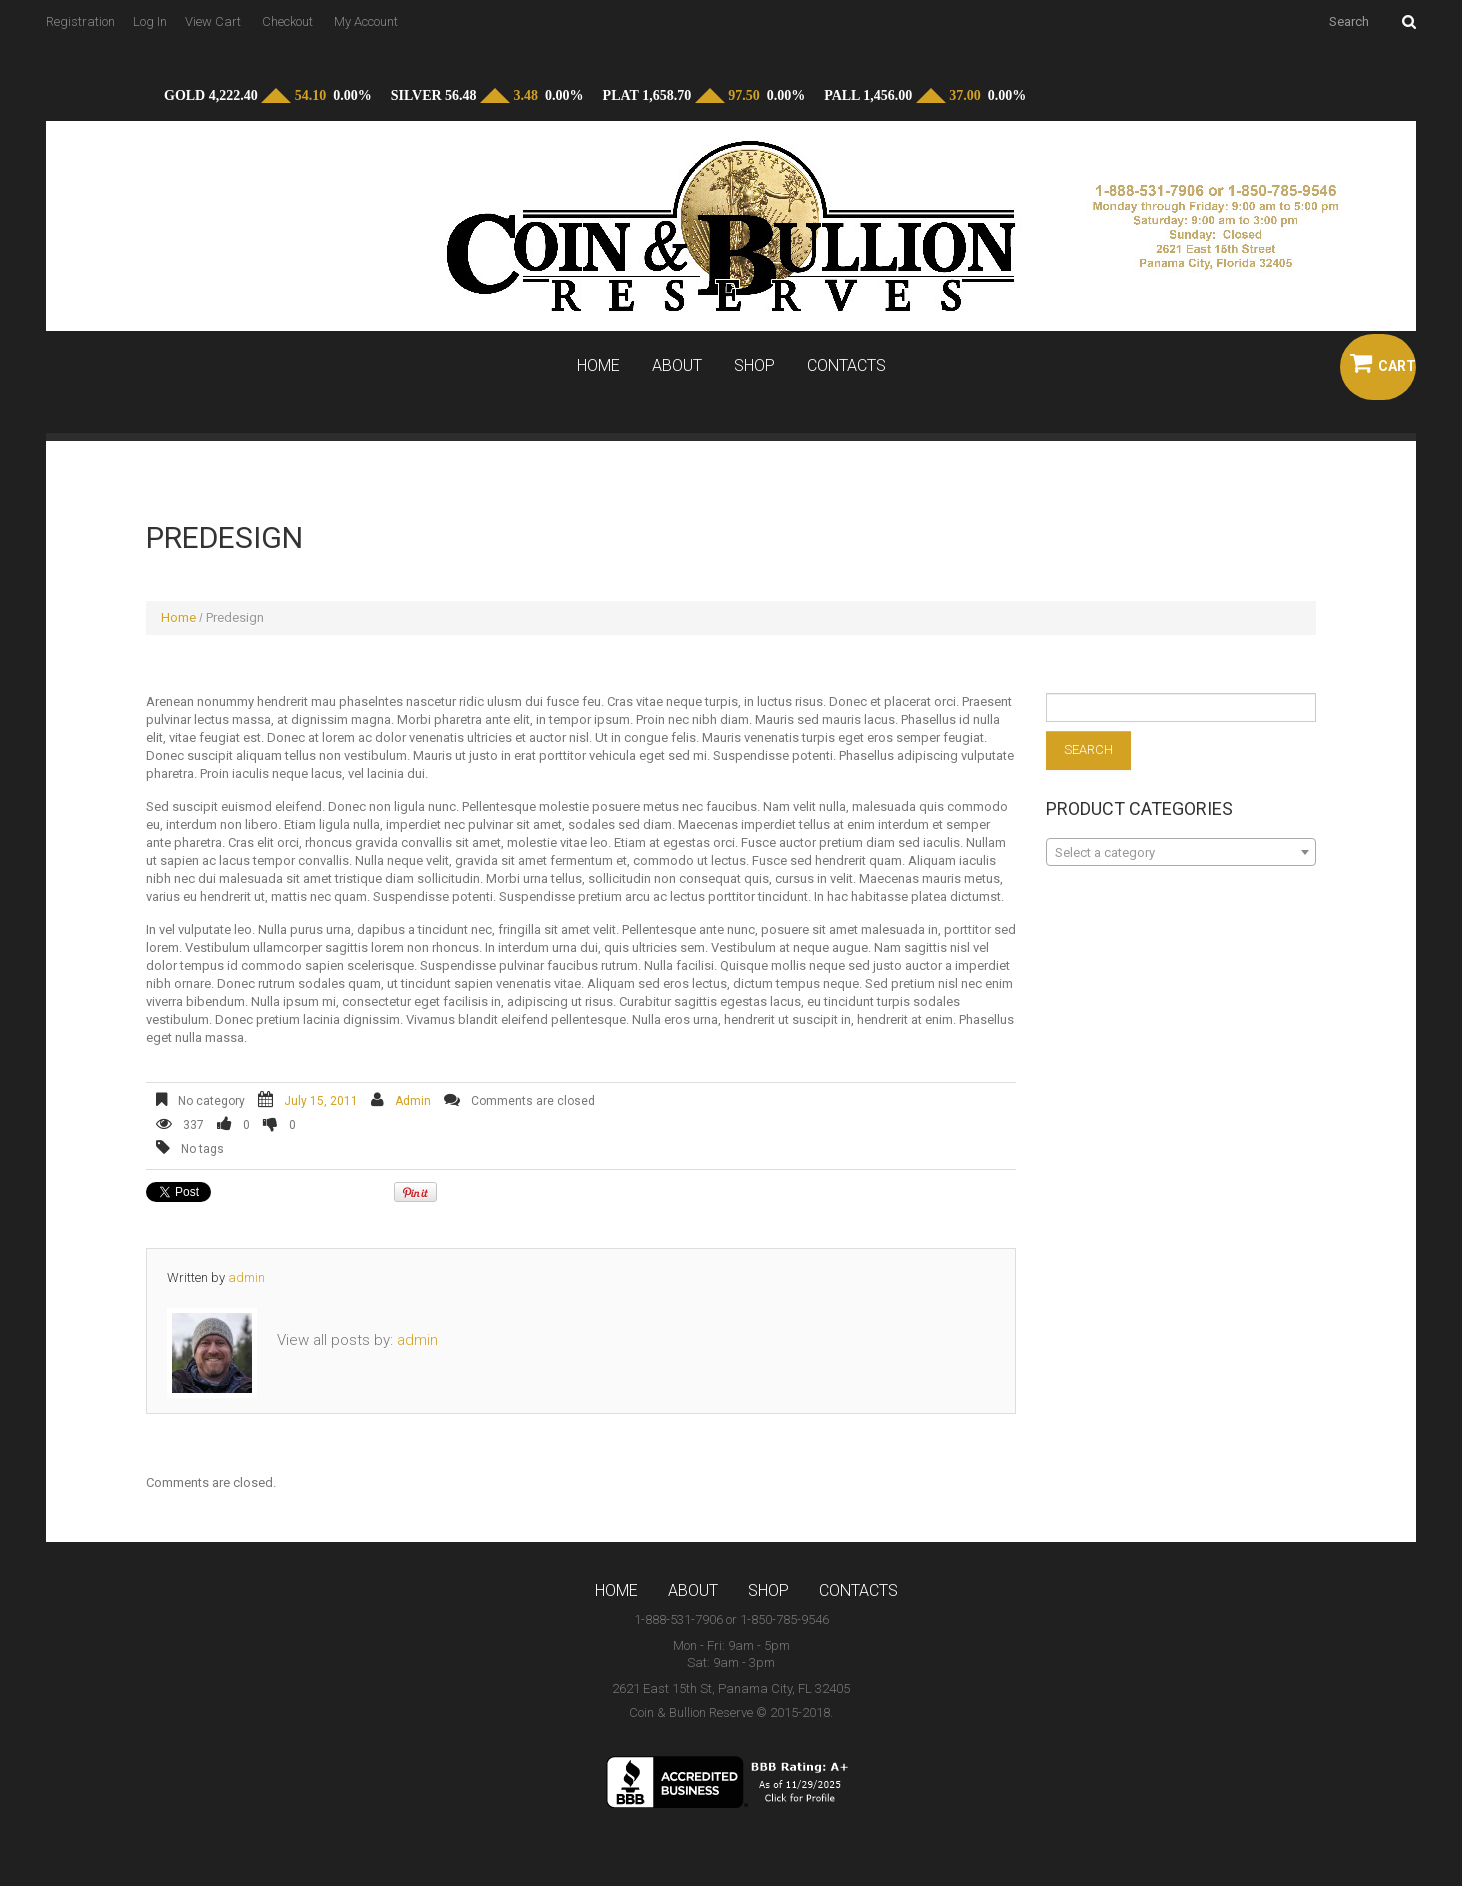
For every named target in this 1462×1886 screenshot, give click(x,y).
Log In (150, 21)
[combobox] (1181, 852)
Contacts (846, 366)
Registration (80, 21)
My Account (366, 21)
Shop (754, 366)
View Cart (213, 21)
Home (598, 366)
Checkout (287, 21)
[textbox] (1181, 853)
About (677, 366)
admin (413, 1101)
